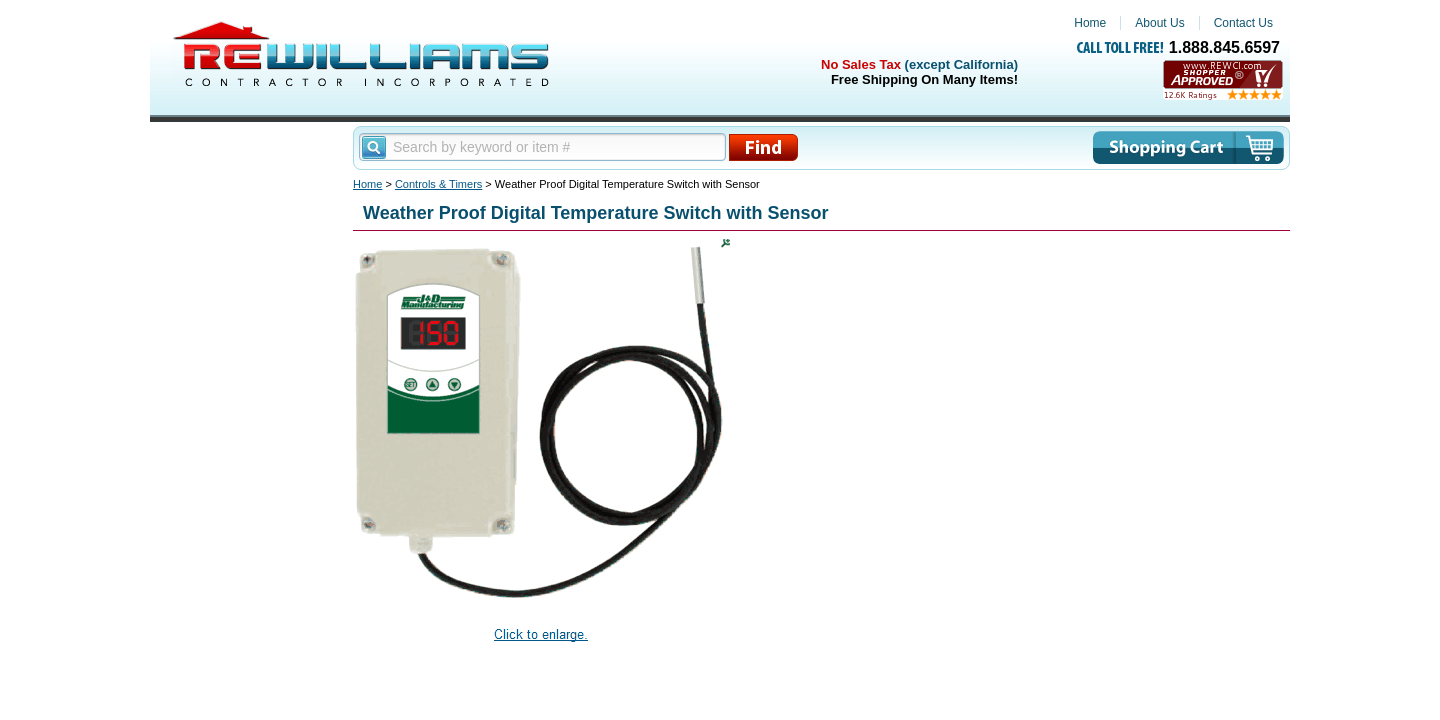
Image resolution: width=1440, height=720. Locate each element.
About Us (1159, 23)
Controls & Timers (438, 184)
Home (1090, 23)
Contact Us (1243, 23)
